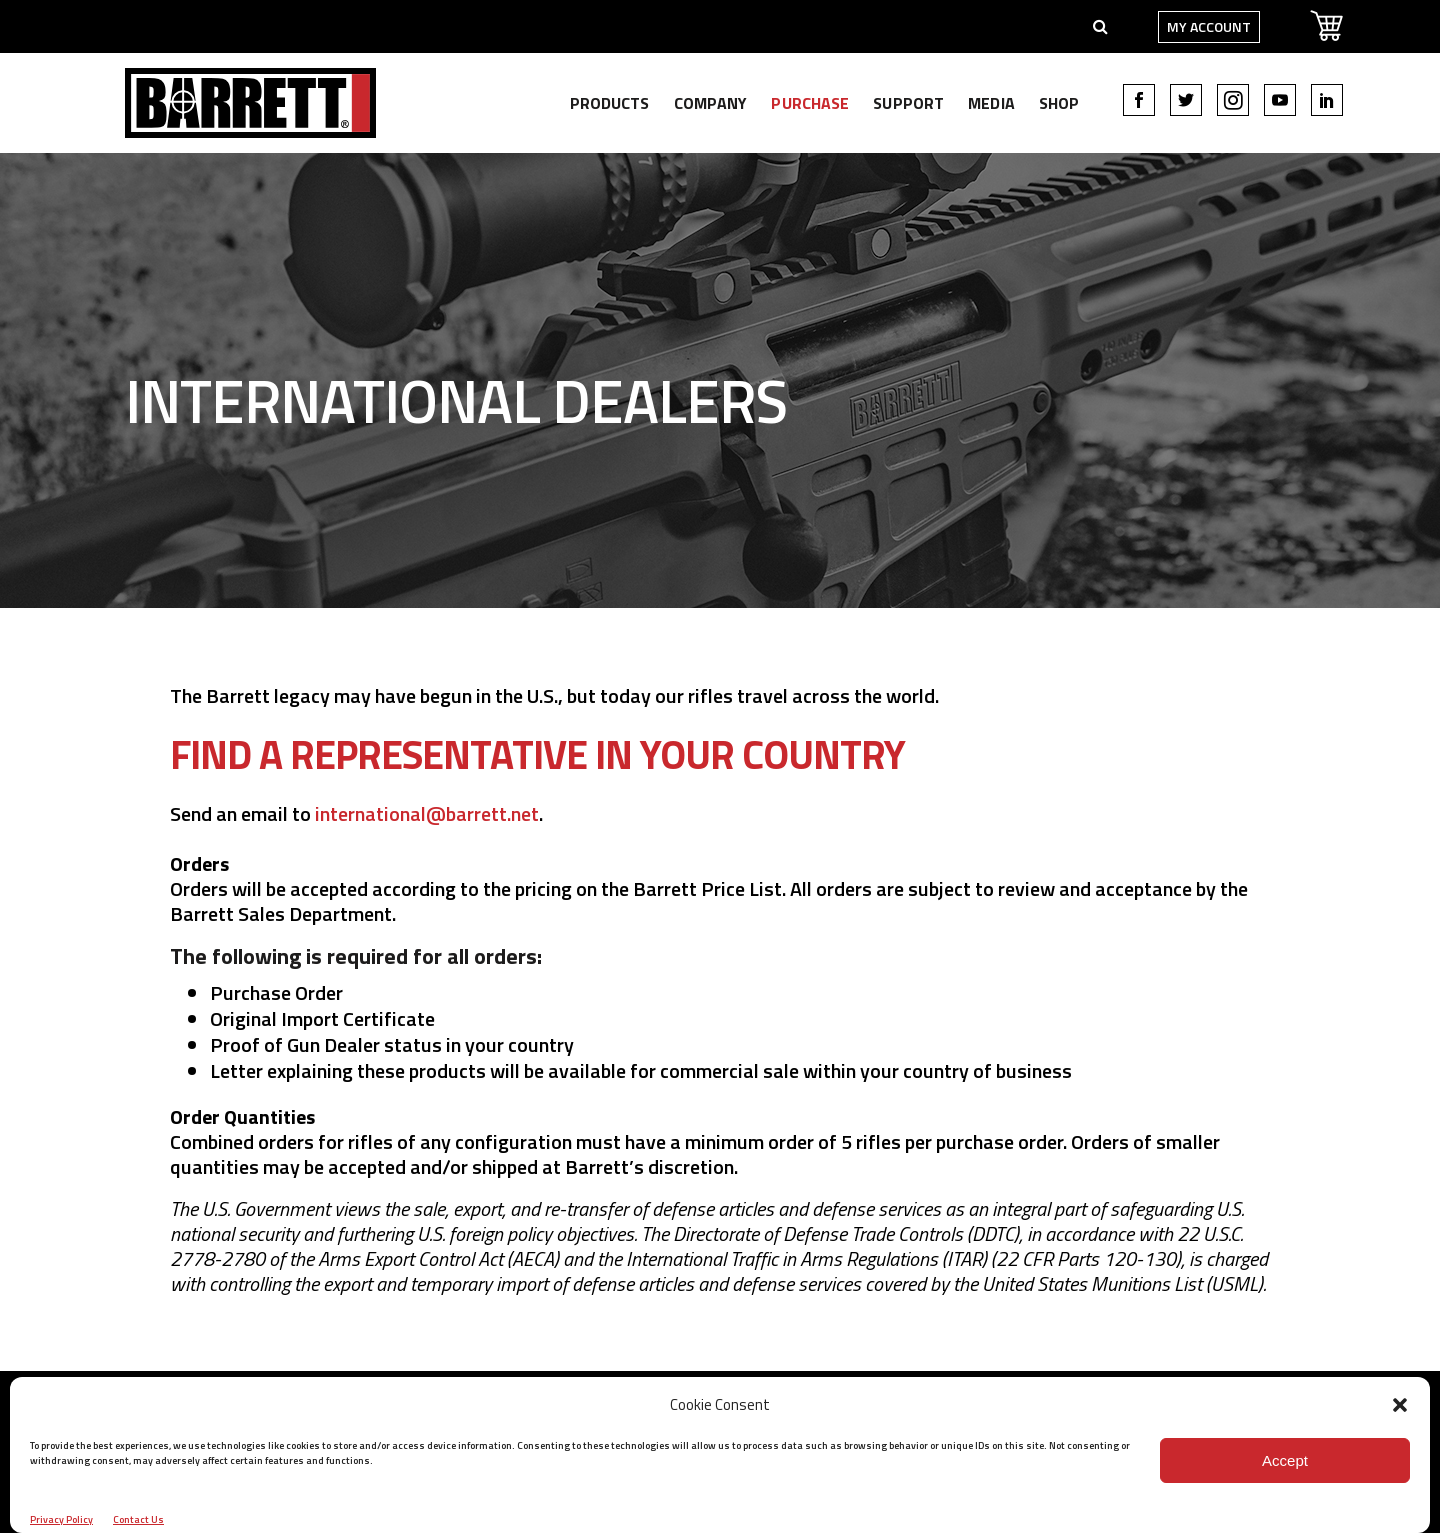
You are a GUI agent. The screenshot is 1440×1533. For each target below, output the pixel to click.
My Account (1181, 26)
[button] (1400, 1405)
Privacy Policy (61, 1519)
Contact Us (138, 1519)
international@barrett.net (427, 813)
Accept (1285, 1460)
